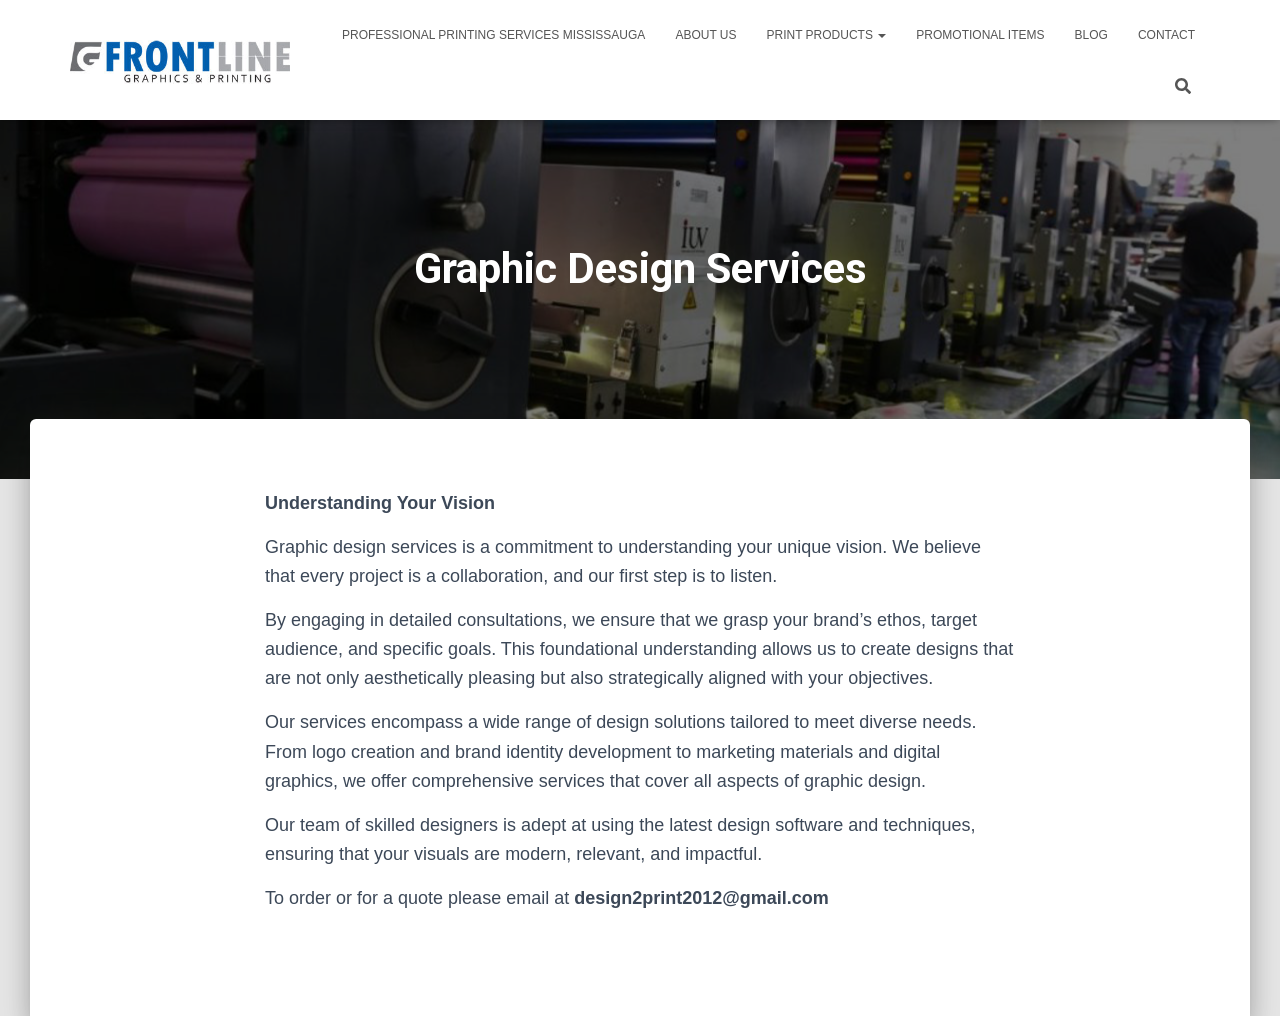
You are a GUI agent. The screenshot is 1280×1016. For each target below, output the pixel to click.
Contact (1166, 35)
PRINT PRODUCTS (827, 35)
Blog (1091, 35)
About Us (705, 35)
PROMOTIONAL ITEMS (980, 35)
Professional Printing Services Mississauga (493, 35)
